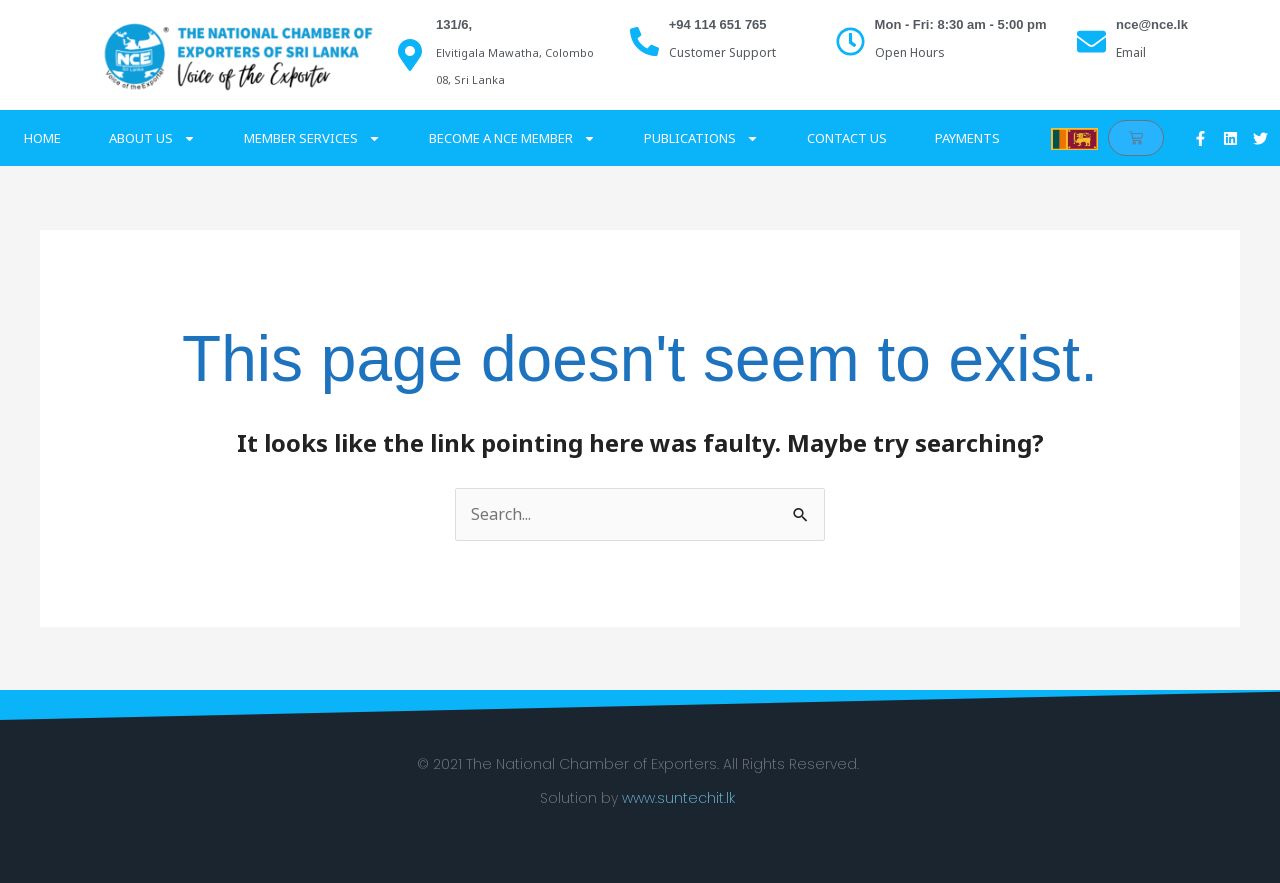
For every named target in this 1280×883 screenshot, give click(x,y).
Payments (967, 138)
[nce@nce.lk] (1091, 41)
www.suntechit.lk (678, 798)
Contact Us (847, 138)
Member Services (312, 138)
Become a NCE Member (512, 138)
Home (42, 138)
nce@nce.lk (1152, 24)
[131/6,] (410, 55)
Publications (701, 138)
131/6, (454, 24)
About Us (152, 138)
